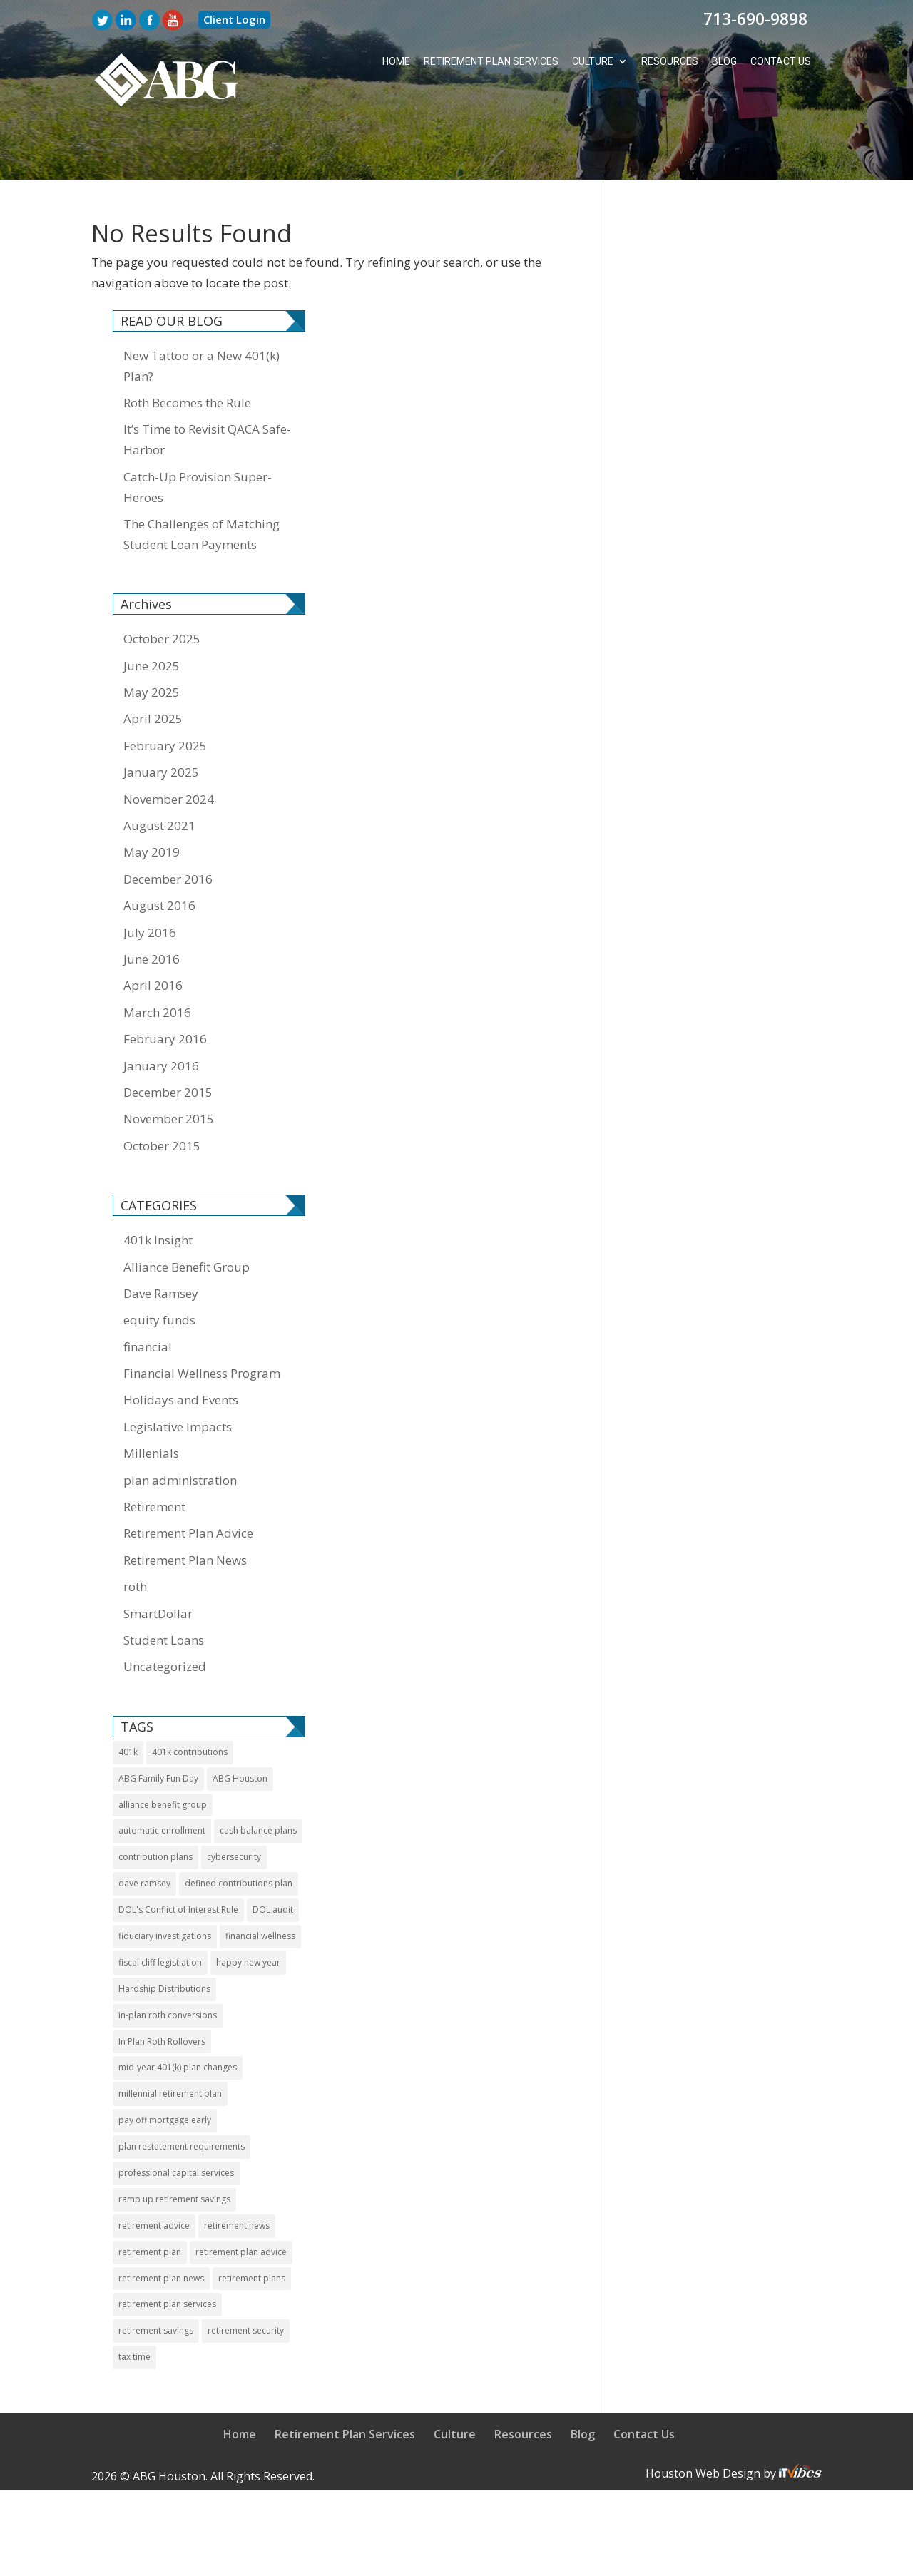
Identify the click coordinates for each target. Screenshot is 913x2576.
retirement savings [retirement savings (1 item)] (155, 2277)
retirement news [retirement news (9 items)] (237, 2173)
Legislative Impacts (177, 1374)
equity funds (159, 1267)
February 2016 (165, 986)
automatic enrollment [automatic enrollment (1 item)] (161, 1778)
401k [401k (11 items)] (128, 1699)
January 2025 (161, 719)
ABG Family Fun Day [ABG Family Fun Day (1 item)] (158, 1725)
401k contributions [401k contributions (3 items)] (190, 1699)
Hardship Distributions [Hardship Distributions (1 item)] (164, 1936)
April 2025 (153, 666)
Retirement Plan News (185, 1507)
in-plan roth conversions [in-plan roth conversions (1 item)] (167, 1962)
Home (396, 61)
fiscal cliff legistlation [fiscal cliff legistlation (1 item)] (160, 1909)
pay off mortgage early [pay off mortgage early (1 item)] (164, 2067)
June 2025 (151, 613)
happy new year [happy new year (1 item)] (248, 1909)
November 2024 (168, 746)
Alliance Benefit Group (186, 1214)
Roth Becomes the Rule (187, 350)
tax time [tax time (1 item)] (134, 2304)
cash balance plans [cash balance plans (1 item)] (258, 1778)
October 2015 (161, 1093)
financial (147, 1294)
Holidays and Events (180, 1347)
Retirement (154, 1454)
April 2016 (153, 932)
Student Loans (163, 1587)
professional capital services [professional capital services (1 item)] (176, 2120)
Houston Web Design (704, 2420)
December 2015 (168, 1039)
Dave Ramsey (160, 1240)
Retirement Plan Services (491, 61)
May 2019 (151, 799)
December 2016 (168, 826)
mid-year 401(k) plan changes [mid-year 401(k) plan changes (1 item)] (177, 2014)
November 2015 (168, 1066)
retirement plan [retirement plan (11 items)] (149, 2199)
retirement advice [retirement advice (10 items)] (154, 2173)
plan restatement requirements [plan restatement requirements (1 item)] (181, 2093)
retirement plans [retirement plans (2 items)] (251, 2225)
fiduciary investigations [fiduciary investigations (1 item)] (164, 1883)
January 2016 (161, 1013)
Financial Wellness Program (201, 1320)
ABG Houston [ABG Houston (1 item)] (240, 1725)
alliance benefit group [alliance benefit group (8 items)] (162, 1752)
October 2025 (161, 586)
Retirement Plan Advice (188, 1480)
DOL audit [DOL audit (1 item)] (273, 1857)
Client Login (234, 19)
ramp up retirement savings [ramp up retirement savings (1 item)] (174, 2146)
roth (135, 1533)
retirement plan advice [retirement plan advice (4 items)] (241, 2199)
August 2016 (159, 852)
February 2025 (165, 693)
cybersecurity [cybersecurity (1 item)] (234, 1804)
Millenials (151, 1400)
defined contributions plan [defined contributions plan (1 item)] (238, 1830)
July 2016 (149, 880)
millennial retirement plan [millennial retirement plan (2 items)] (170, 2041)
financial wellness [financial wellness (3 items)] (260, 1883)
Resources (669, 61)
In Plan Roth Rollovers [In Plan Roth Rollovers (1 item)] (161, 1989)
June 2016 (151, 906)
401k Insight (158, 1187)
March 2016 (157, 959)
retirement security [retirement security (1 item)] (246, 2277)
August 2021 (159, 773)
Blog (724, 61)
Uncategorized (164, 1613)
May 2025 (151, 639)
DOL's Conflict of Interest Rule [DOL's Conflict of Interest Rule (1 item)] (178, 1857)
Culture (592, 61)
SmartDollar (158, 1561)
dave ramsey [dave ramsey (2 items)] (144, 1830)
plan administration (180, 1427)
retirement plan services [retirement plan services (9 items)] (167, 2251)
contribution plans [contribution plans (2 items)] (155, 1804)
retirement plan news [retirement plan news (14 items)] (161, 2225)
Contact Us (780, 61)
